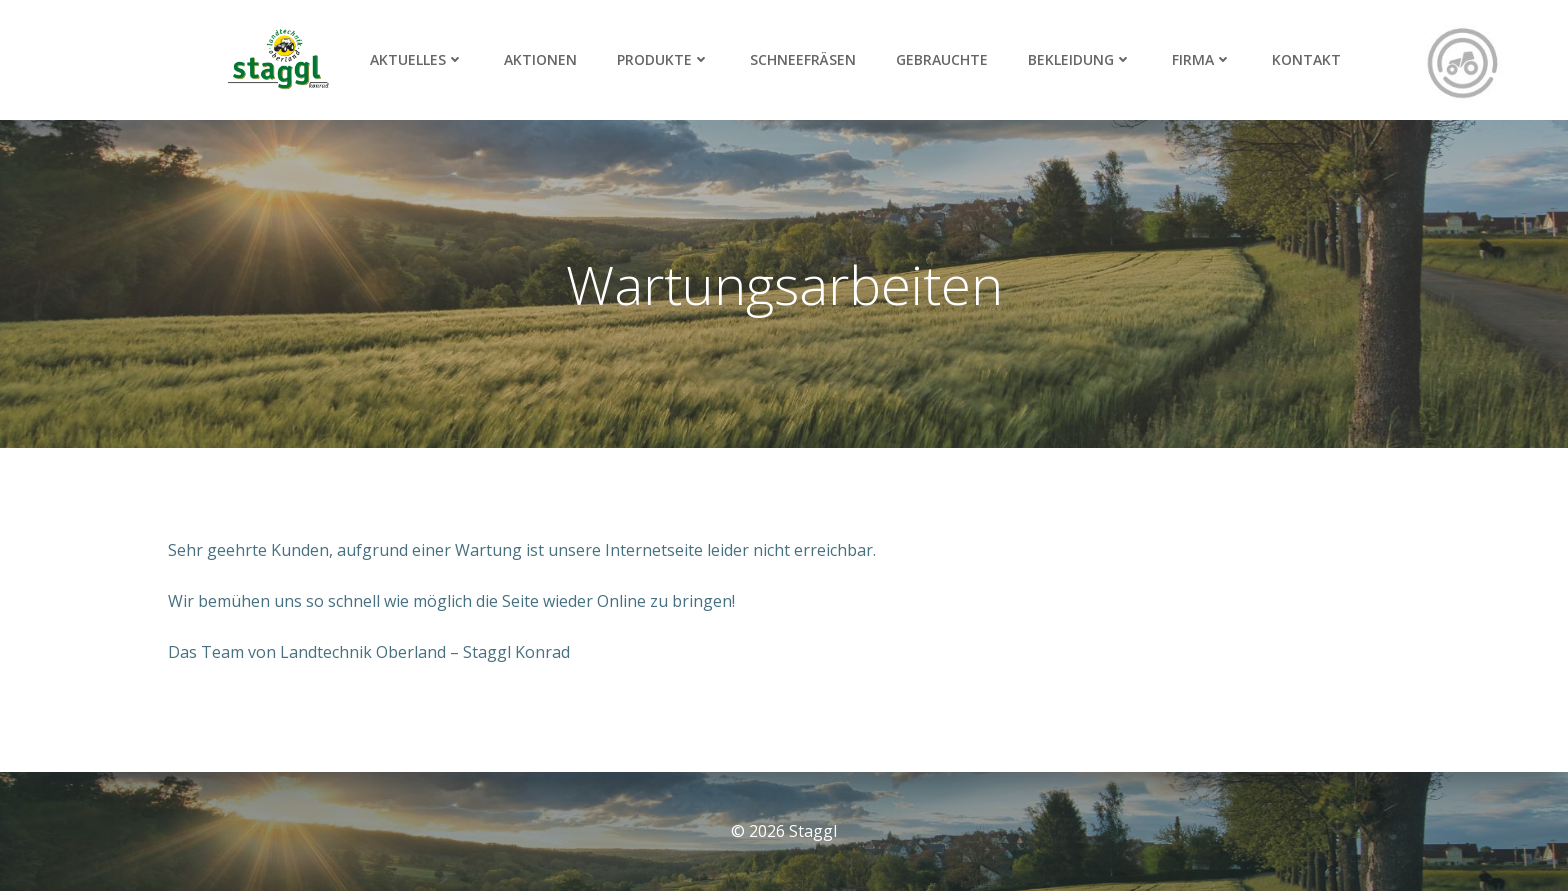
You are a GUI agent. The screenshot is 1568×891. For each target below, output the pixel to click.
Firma (1202, 59)
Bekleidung (1080, 59)
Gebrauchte (942, 59)
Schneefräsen (803, 59)
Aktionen (540, 59)
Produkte (663, 59)
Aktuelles (417, 59)
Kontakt (1306, 59)
